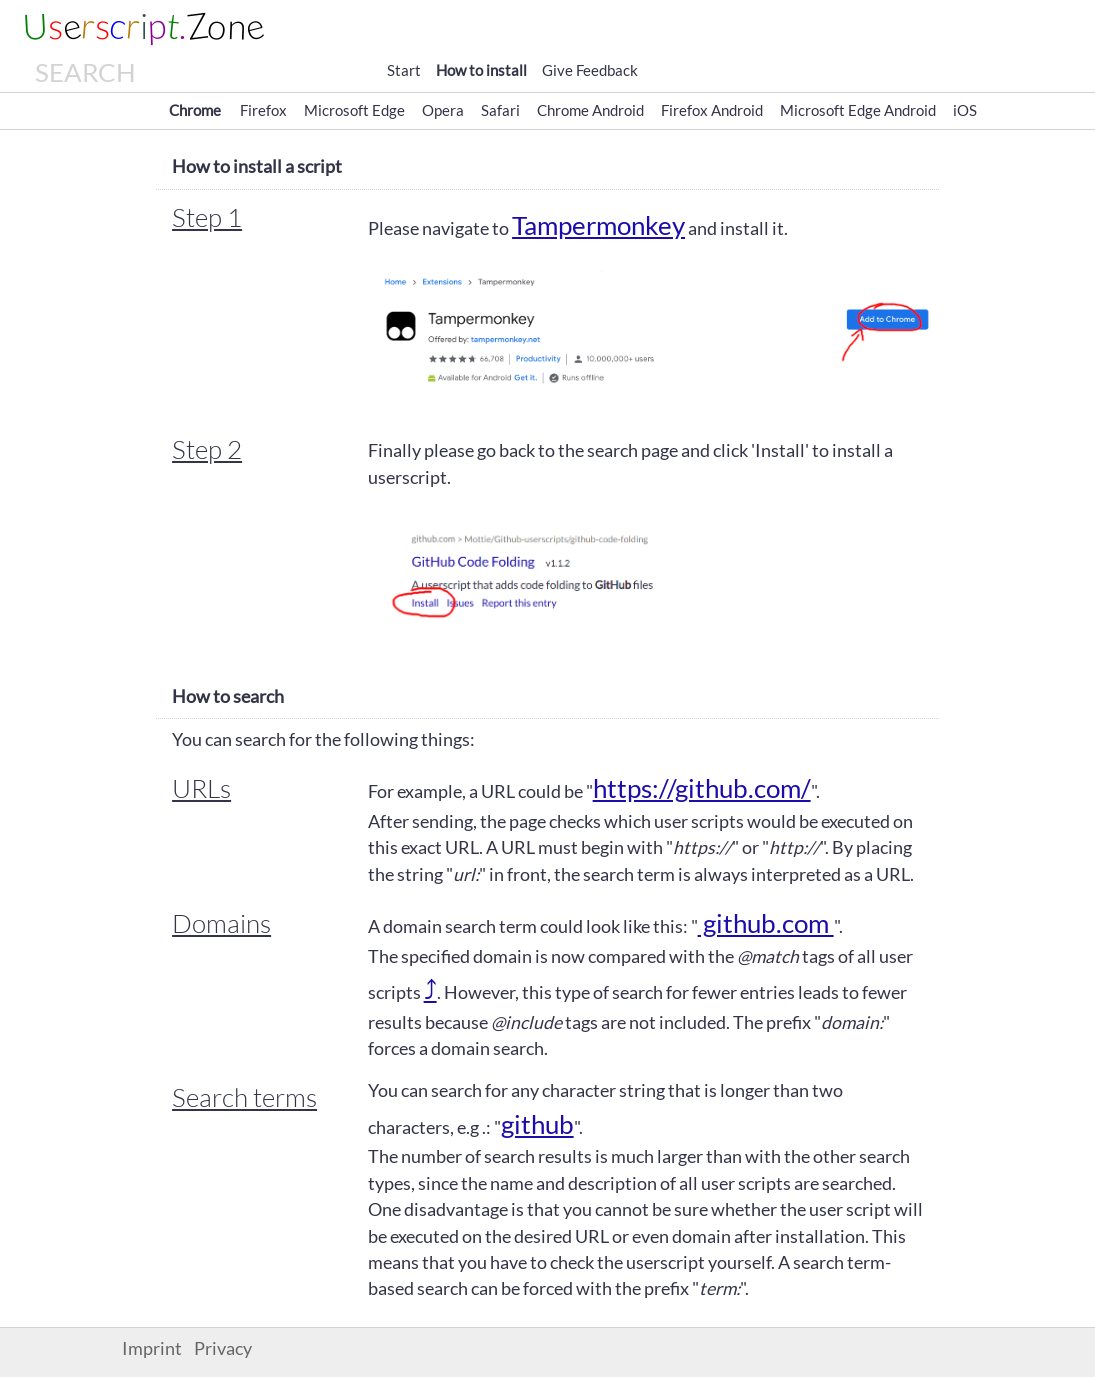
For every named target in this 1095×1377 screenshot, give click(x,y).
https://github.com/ (702, 788)
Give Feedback (590, 70)
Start (404, 70)
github (537, 1124)
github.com (766, 923)
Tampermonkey (598, 225)
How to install (481, 70)
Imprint (152, 1348)
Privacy (223, 1348)
